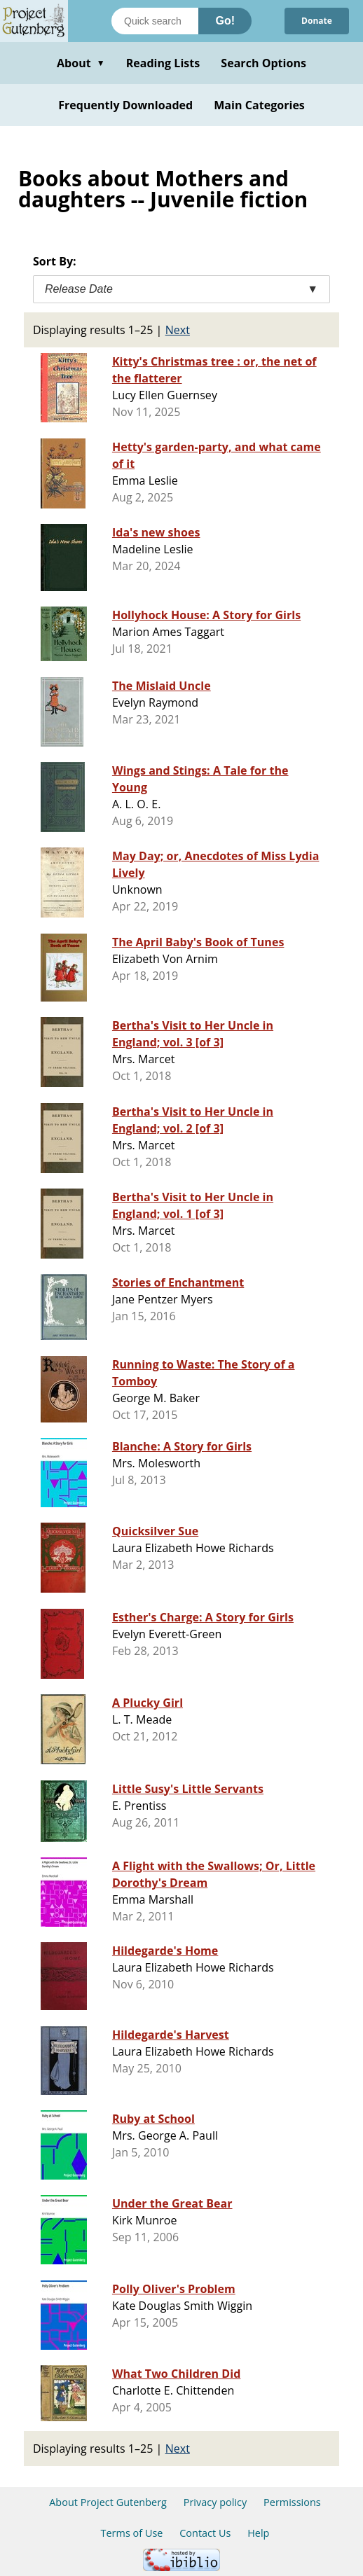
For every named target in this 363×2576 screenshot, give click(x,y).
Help (258, 2533)
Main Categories (259, 105)
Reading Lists (163, 63)
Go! (225, 21)
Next (177, 330)
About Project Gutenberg (108, 2502)
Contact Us (205, 2533)
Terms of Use (132, 2533)
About (81, 63)
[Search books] (154, 21)
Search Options (263, 63)
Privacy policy (215, 2502)
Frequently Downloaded (125, 105)
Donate (316, 21)
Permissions (292, 2502)
